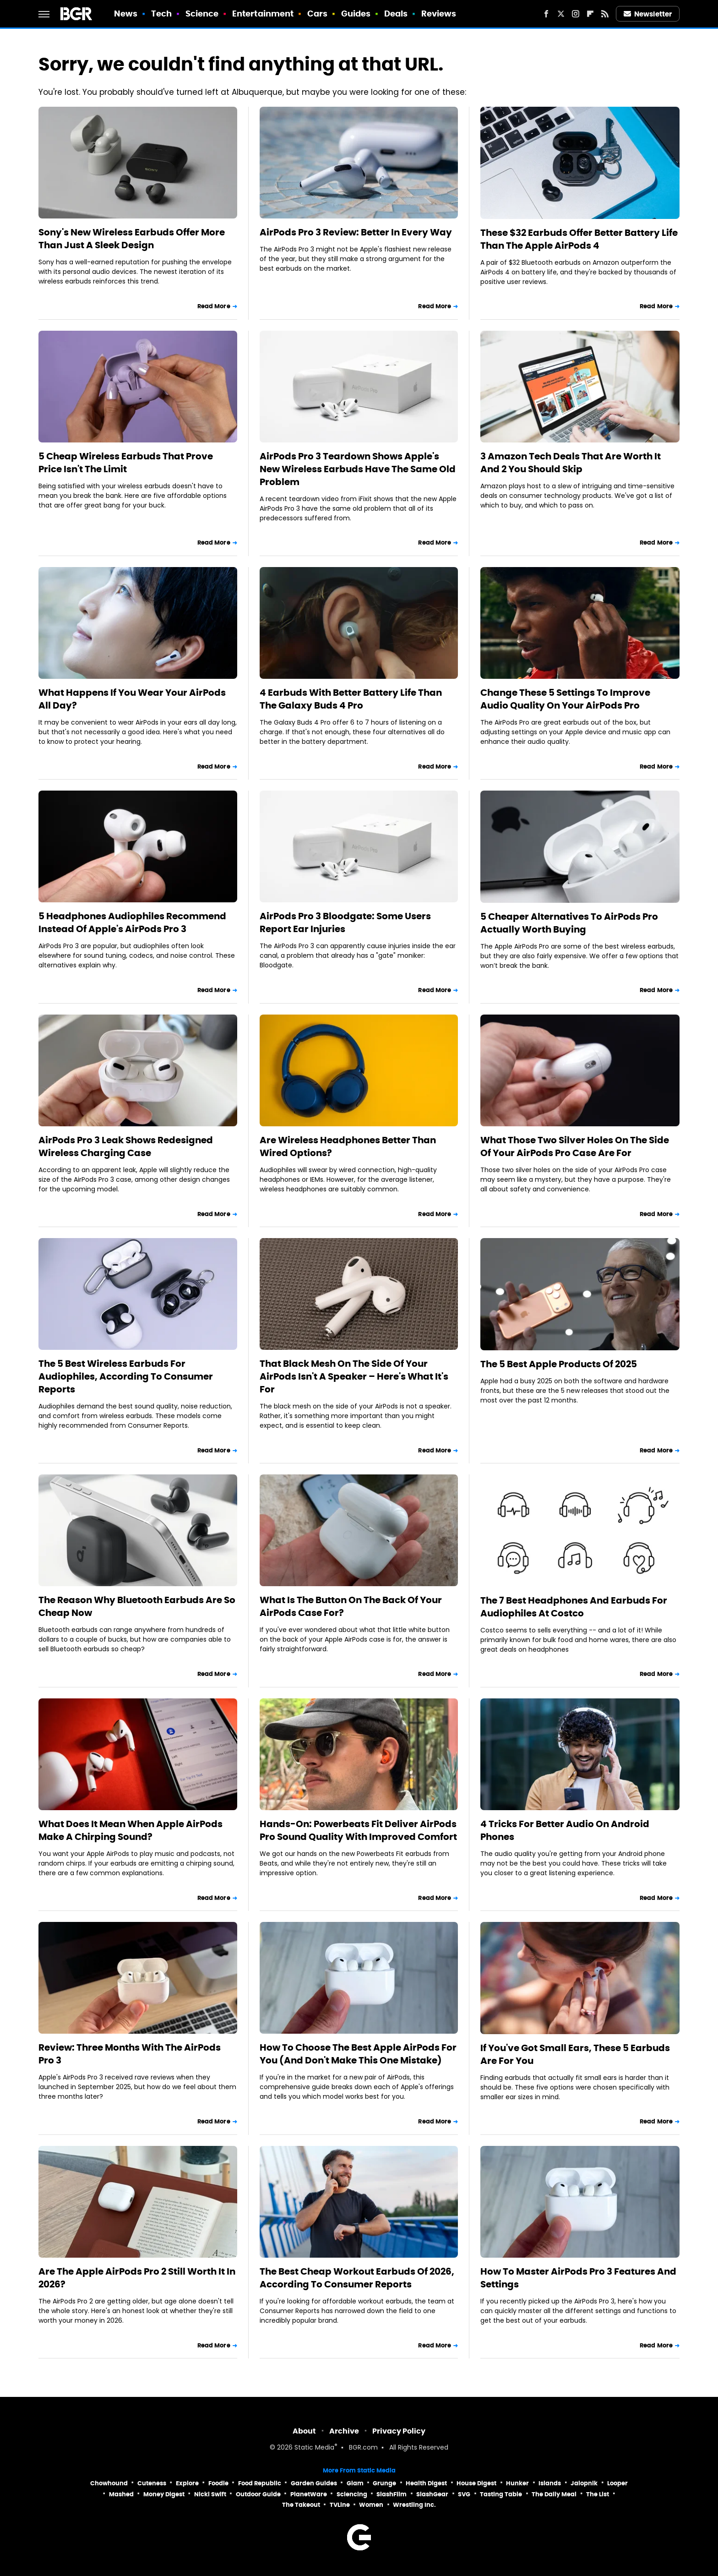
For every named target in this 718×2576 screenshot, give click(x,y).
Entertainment (263, 13)
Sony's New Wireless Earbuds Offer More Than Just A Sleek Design (131, 238)
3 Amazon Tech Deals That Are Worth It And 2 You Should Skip (570, 462)
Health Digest (426, 2483)
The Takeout (301, 2505)
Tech (161, 13)
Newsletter (648, 14)
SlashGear (432, 2494)
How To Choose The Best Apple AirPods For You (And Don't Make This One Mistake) (358, 2053)
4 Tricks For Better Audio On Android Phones (564, 1830)
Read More (213, 306)
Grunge (384, 2483)
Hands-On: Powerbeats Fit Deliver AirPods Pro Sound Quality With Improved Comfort (358, 1830)
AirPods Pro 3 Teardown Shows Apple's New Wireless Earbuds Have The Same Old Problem (358, 469)
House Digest (476, 2483)
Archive (344, 2431)
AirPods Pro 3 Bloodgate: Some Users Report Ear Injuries (345, 922)
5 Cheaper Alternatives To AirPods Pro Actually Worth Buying (569, 923)
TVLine (340, 2505)
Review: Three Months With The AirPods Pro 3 (129, 2053)
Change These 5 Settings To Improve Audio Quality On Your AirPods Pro (565, 699)
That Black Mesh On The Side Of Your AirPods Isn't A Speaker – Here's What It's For (354, 1376)
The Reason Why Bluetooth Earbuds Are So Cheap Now (136, 1606)
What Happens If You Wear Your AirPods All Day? (132, 699)
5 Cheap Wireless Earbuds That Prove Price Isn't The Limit (125, 462)
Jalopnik (584, 2483)
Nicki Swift (210, 2494)
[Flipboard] (590, 13)
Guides (356, 13)
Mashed (121, 2494)
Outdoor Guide (258, 2494)
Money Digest (164, 2494)
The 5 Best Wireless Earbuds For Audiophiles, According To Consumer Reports (125, 1376)
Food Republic (259, 2483)
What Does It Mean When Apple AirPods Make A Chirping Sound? (130, 1830)
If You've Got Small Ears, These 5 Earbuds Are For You (575, 2054)
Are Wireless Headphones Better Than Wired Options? (348, 1146)
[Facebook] (546, 13)
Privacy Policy (398, 2431)
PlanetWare (308, 2494)
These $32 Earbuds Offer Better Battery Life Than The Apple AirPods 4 (579, 239)
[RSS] (605, 13)
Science (202, 13)
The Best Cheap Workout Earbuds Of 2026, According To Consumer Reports (357, 2277)
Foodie (218, 2483)
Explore (187, 2483)
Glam (355, 2483)
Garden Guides (314, 2483)
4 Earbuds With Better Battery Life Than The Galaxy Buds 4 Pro (351, 699)
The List (597, 2494)
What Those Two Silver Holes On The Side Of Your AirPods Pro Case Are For (574, 1146)
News (125, 13)
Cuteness (151, 2483)
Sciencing (352, 2494)
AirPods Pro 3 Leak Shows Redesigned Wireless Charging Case (125, 1146)
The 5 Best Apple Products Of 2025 (558, 1364)
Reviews (439, 13)
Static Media (314, 2448)
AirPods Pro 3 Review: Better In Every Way (356, 232)
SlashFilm (391, 2494)
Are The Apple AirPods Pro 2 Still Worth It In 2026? (136, 2277)
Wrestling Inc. (414, 2505)
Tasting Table (501, 2494)
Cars (317, 13)
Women (371, 2505)
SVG (464, 2494)
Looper (617, 2483)
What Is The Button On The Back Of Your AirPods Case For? (351, 1606)
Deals (396, 13)
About (304, 2431)
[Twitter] (561, 13)
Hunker (517, 2483)
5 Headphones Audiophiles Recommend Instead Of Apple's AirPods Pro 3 (132, 922)
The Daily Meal (554, 2494)
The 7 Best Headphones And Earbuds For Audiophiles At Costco (573, 1606)
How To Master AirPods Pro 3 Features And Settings (578, 2277)
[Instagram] (575, 13)
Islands (549, 2483)
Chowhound (109, 2483)
